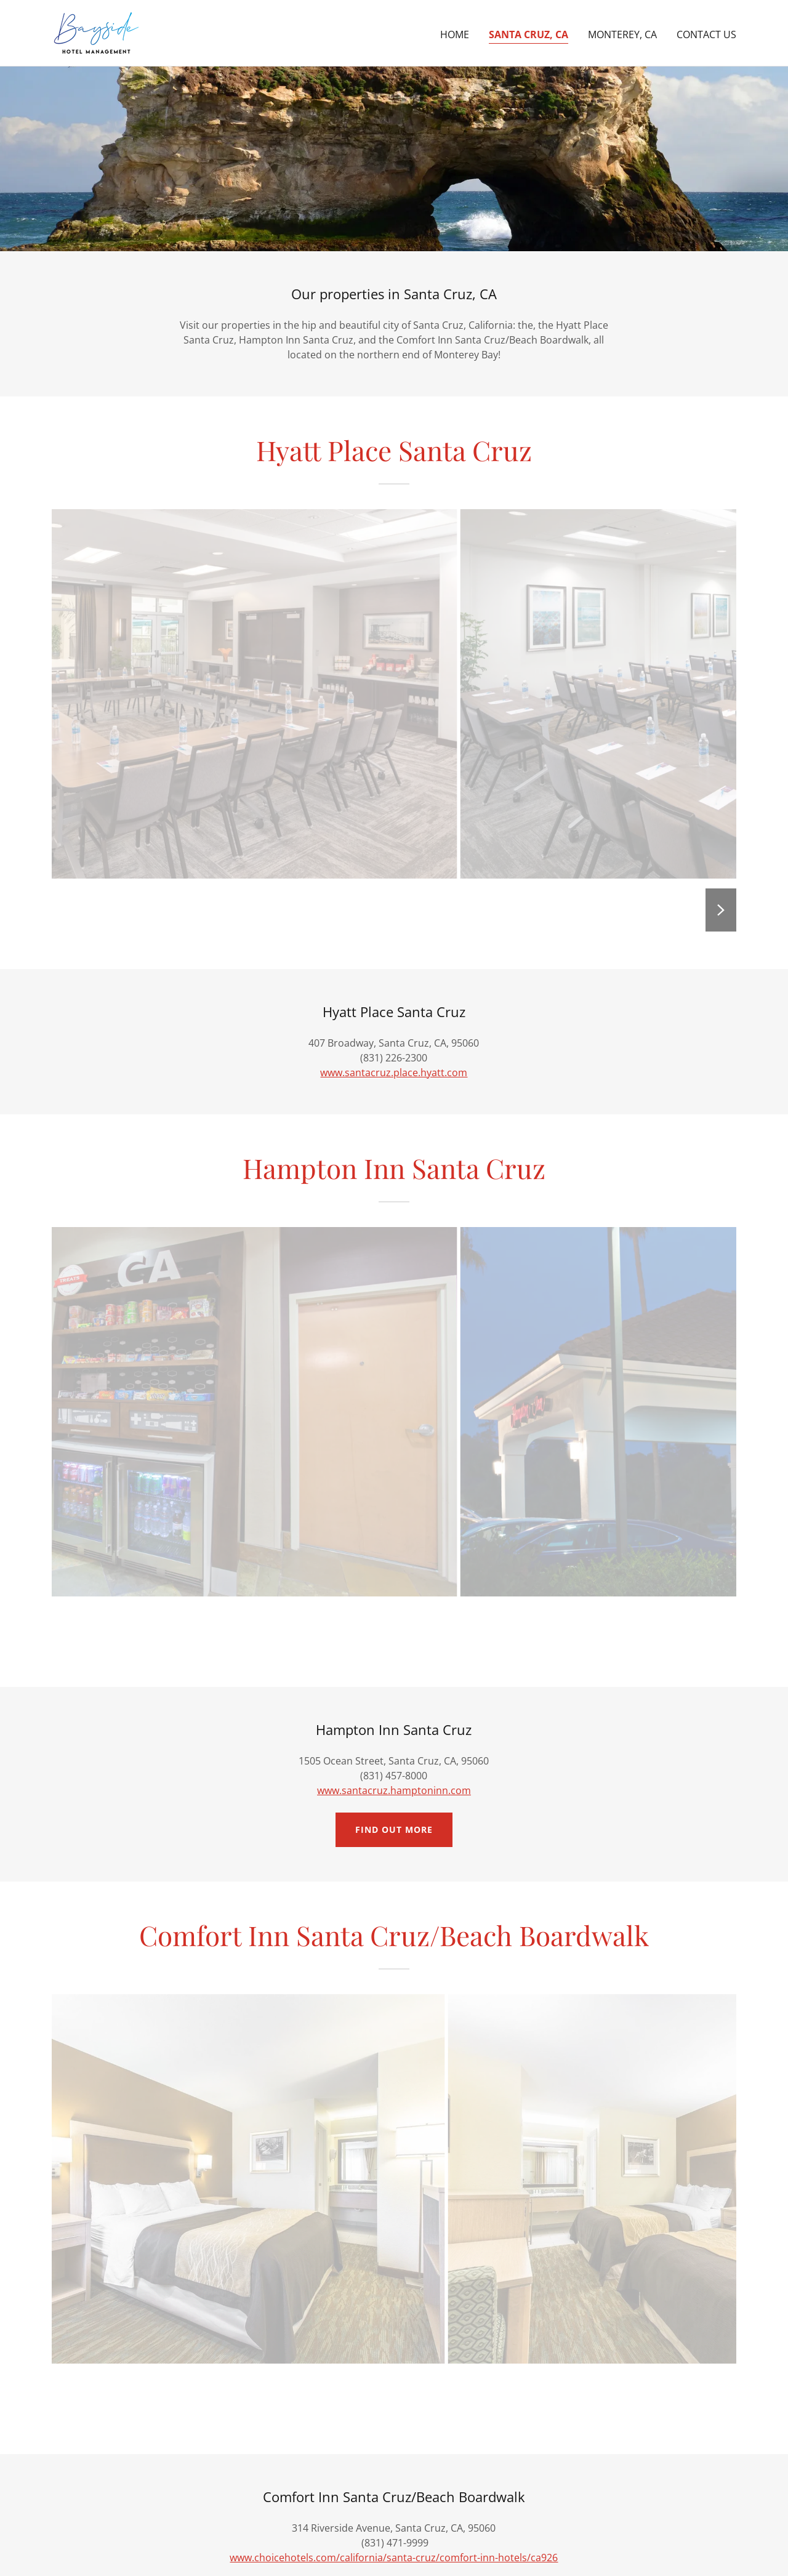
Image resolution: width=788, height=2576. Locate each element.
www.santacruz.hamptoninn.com (394, 1790)
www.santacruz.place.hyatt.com (393, 1072)
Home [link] (454, 34)
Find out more (394, 1829)
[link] (96, 32)
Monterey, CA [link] (622, 34)
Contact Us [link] (706, 34)
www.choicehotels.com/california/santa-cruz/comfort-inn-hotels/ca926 (394, 2557)
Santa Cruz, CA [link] (528, 34)
